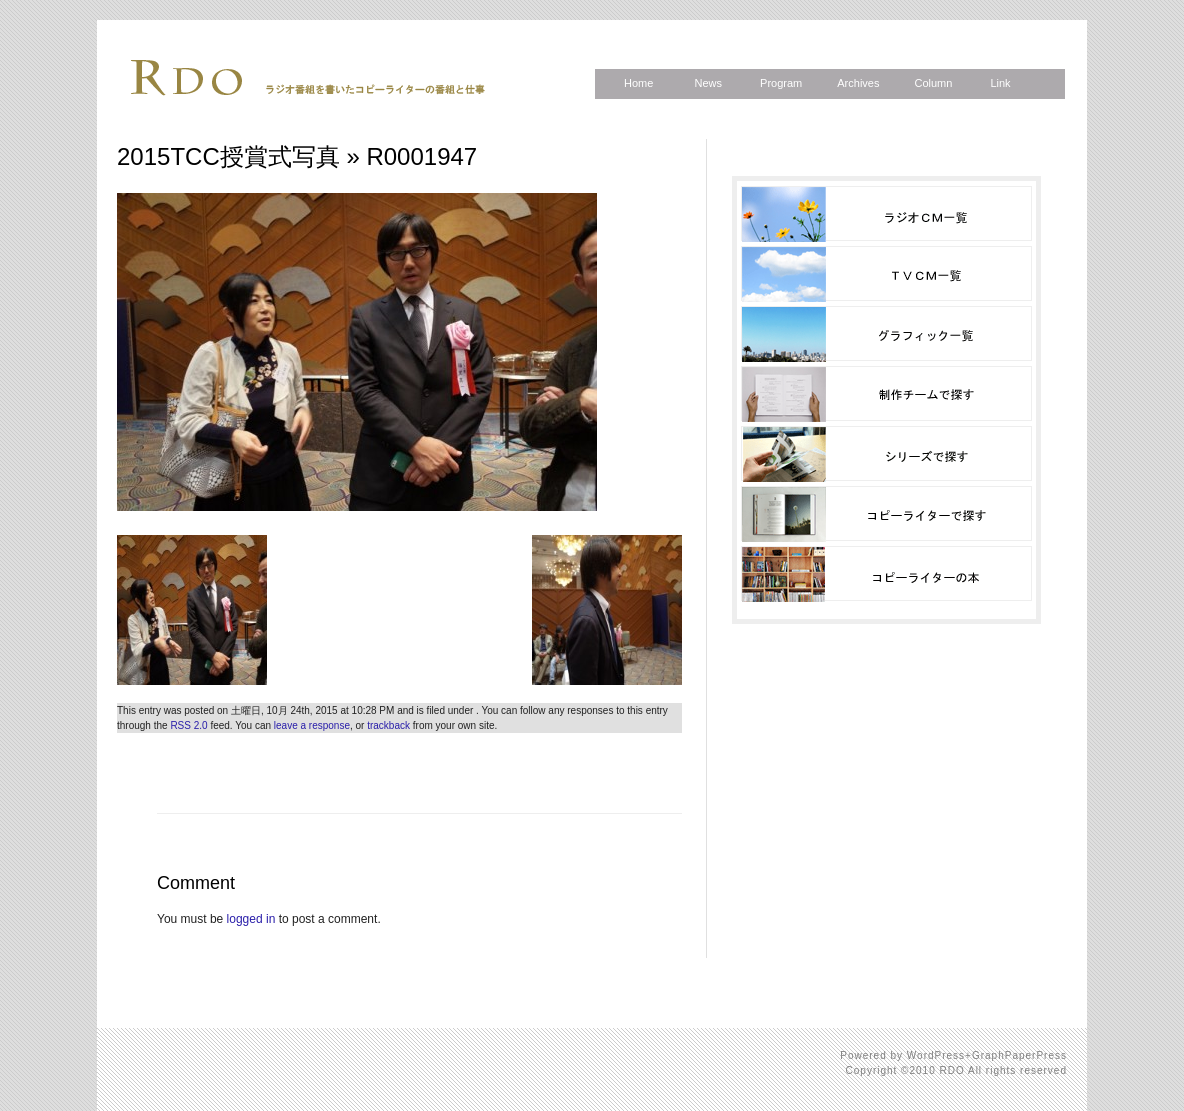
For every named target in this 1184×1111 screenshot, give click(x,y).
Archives (858, 83)
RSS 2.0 (188, 725)
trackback (388, 725)
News (708, 83)
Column (933, 83)
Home (638, 83)
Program (781, 83)
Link (1000, 83)
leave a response (312, 725)
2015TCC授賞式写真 (228, 156)
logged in (251, 919)
